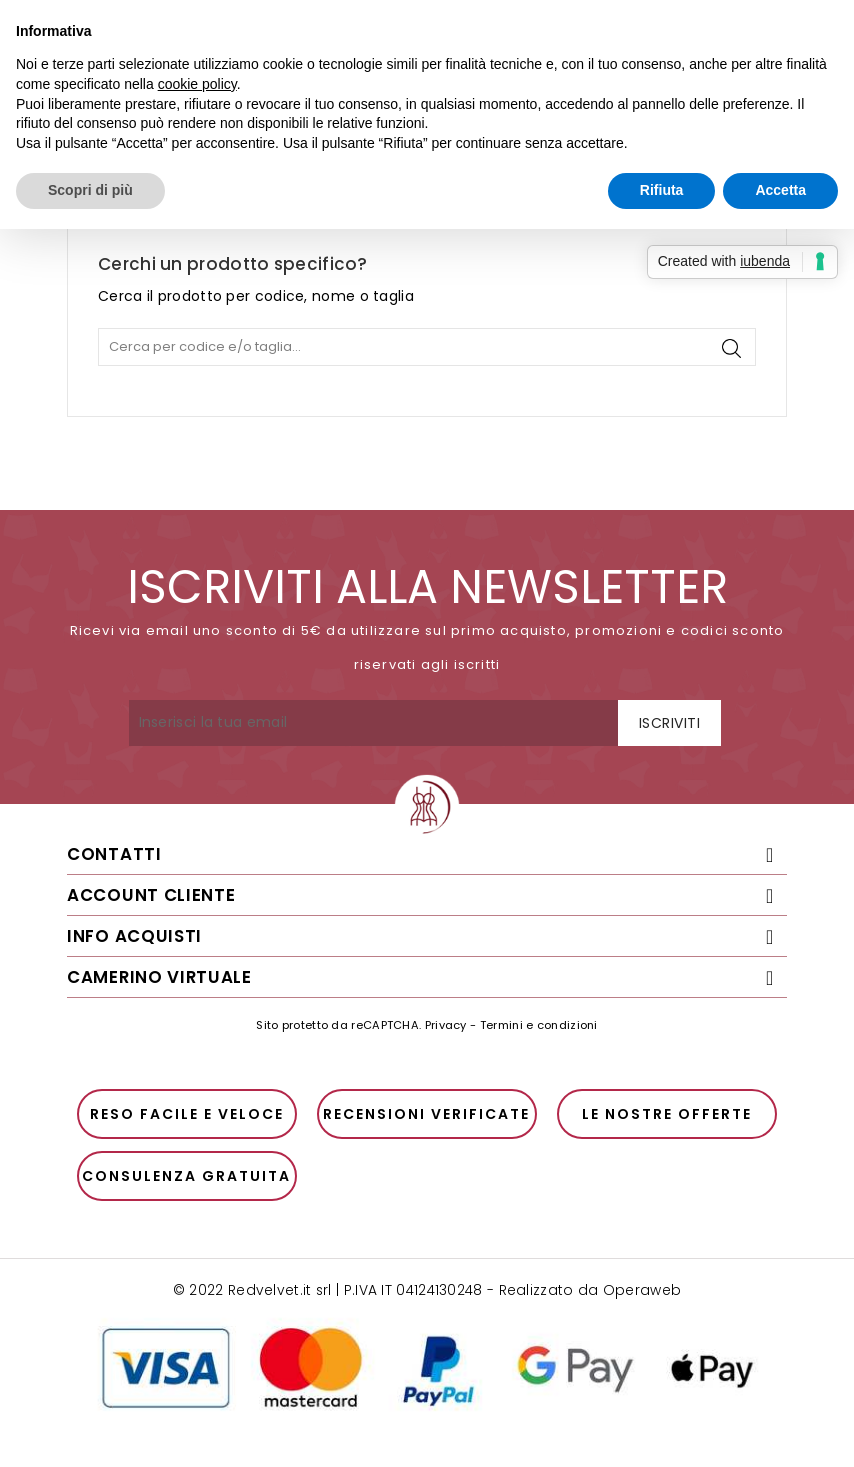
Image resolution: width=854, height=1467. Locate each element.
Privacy (446, 1025)
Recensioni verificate (426, 1114)
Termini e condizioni (539, 1025)
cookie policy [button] (197, 84)
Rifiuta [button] (662, 190)
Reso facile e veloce (187, 1114)
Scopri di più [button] (90, 190)
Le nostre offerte (667, 1114)
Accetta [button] (780, 190)
